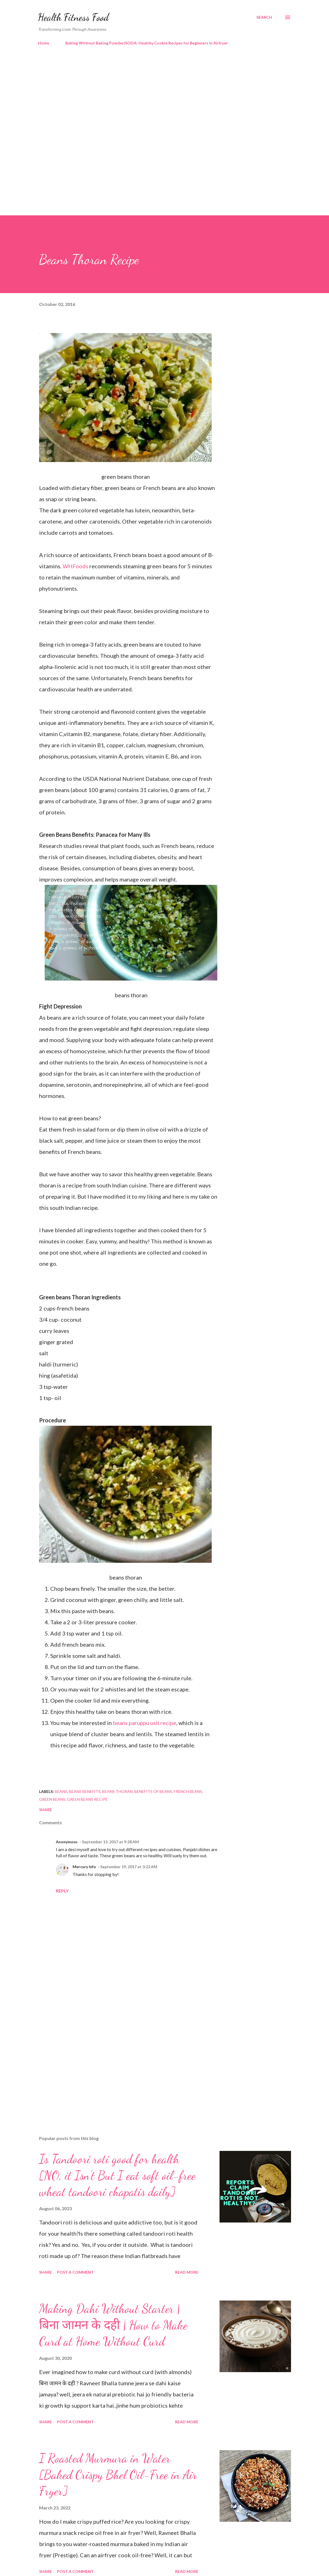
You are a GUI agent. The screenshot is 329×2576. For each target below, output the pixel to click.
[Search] (264, 17)
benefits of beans (153, 1791)
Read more (186, 2272)
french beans (188, 1791)
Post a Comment (75, 2272)
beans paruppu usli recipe (144, 1722)
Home (43, 43)
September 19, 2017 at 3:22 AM (128, 1866)
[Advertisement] (164, 98)
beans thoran (117, 1791)
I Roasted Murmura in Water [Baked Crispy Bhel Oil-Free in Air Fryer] (118, 2474)
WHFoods (76, 566)
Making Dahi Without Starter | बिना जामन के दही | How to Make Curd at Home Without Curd (113, 2325)
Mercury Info (84, 1866)
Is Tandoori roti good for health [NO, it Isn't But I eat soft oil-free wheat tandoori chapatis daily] (117, 2175)
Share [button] (45, 1809)
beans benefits (85, 1791)
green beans (52, 1799)
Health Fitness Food (73, 17)
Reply (62, 1890)
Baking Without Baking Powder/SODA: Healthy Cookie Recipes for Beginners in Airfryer (146, 43)
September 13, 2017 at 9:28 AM (110, 1841)
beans (61, 1791)
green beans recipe (87, 1799)
